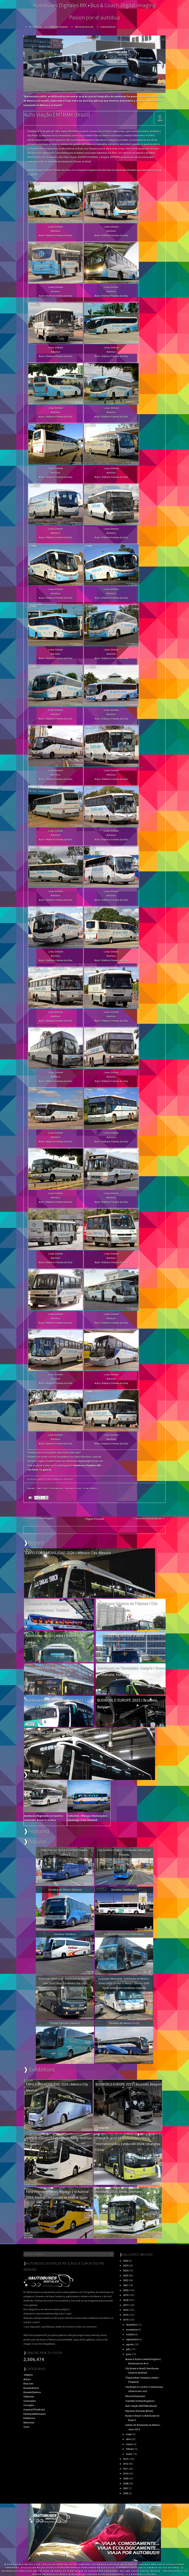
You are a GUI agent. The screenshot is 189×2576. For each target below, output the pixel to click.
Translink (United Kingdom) (139, 2401)
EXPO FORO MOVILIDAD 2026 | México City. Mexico (68, 1553)
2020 (126, 2290)
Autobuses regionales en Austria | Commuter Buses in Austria (52, 1671)
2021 (126, 2285)
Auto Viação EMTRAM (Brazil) (57, 114)
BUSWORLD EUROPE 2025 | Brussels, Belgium (127, 1703)
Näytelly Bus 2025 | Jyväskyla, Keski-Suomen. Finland (68, 1732)
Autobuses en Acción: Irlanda (120, 1635)
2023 (126, 2275)
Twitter (42, 1488)
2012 (126, 2463)
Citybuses (28, 2396)
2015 (126, 2314)
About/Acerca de (84, 26)
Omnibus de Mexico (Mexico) (65, 1889)
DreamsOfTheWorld (34, 2409)
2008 (126, 2483)
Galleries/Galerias (58, 26)
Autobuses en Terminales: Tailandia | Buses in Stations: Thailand (54, 1606)
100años (28, 2375)
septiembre (132, 2339)
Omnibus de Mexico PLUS (124, 2023)
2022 (126, 2280)
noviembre (132, 2329)
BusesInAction (31, 2388)
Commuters (29, 2401)
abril (128, 2439)
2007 (126, 2488)
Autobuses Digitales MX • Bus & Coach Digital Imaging (94, 5)
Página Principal (94, 1518)
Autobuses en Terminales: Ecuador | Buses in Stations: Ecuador (54, 1703)
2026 (126, 2260)
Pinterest (91, 1488)
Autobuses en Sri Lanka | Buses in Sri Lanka (55, 1639)
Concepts (28, 2405)
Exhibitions (29, 2418)
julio (128, 2349)
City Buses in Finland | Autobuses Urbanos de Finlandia (124, 1852)
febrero (130, 2449)
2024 (126, 2270)
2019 (126, 2295)
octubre (130, 2334)
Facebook (56, 1488)
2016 (126, 2309)
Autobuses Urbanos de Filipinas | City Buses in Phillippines (127, 1606)
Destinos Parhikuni (65, 1934)
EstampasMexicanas (34, 2414)
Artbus (27, 2379)
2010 (126, 2473)
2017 (126, 2305)
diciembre (131, 2324)
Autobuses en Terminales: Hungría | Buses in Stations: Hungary (131, 1671)
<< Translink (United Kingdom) (39, 1518)
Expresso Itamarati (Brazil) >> (150, 1518)
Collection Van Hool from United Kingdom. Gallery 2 (65, 1852)
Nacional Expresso (135, 2396)
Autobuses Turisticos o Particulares (124, 1934)
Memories (28, 2422)
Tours (26, 2426)
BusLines (68, 1479)
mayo (129, 2434)
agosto (130, 2344)
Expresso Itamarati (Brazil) (139, 2411)
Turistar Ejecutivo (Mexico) (65, 2023)
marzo (129, 2444)
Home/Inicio (35, 26)
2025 (126, 2265)
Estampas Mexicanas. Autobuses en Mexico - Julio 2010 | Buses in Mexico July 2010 (65, 1981)
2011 (126, 2468)
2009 (126, 2478)
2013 (126, 2459)
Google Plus (73, 1488)
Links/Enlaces (107, 26)
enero (129, 2454)
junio (129, 2354)
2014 (126, 2319)
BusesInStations (32, 2392)
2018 (126, 2300)
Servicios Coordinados (124, 1889)
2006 (126, 2493)
